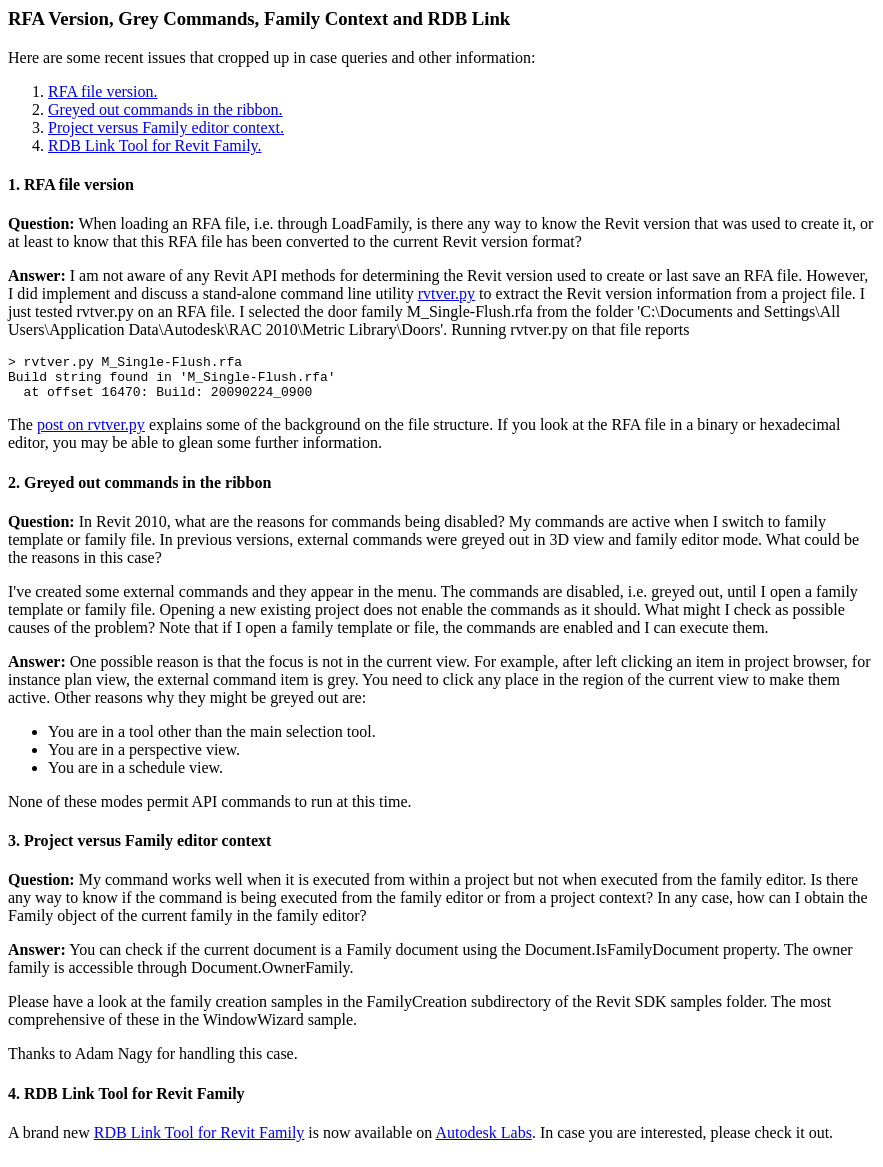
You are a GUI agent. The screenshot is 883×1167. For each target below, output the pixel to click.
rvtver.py (446, 293)
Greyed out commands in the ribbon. (165, 109)
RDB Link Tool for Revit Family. (155, 145)
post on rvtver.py (91, 433)
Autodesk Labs (483, 1141)
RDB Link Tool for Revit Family (199, 1141)
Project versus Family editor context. (166, 127)
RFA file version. (102, 91)
